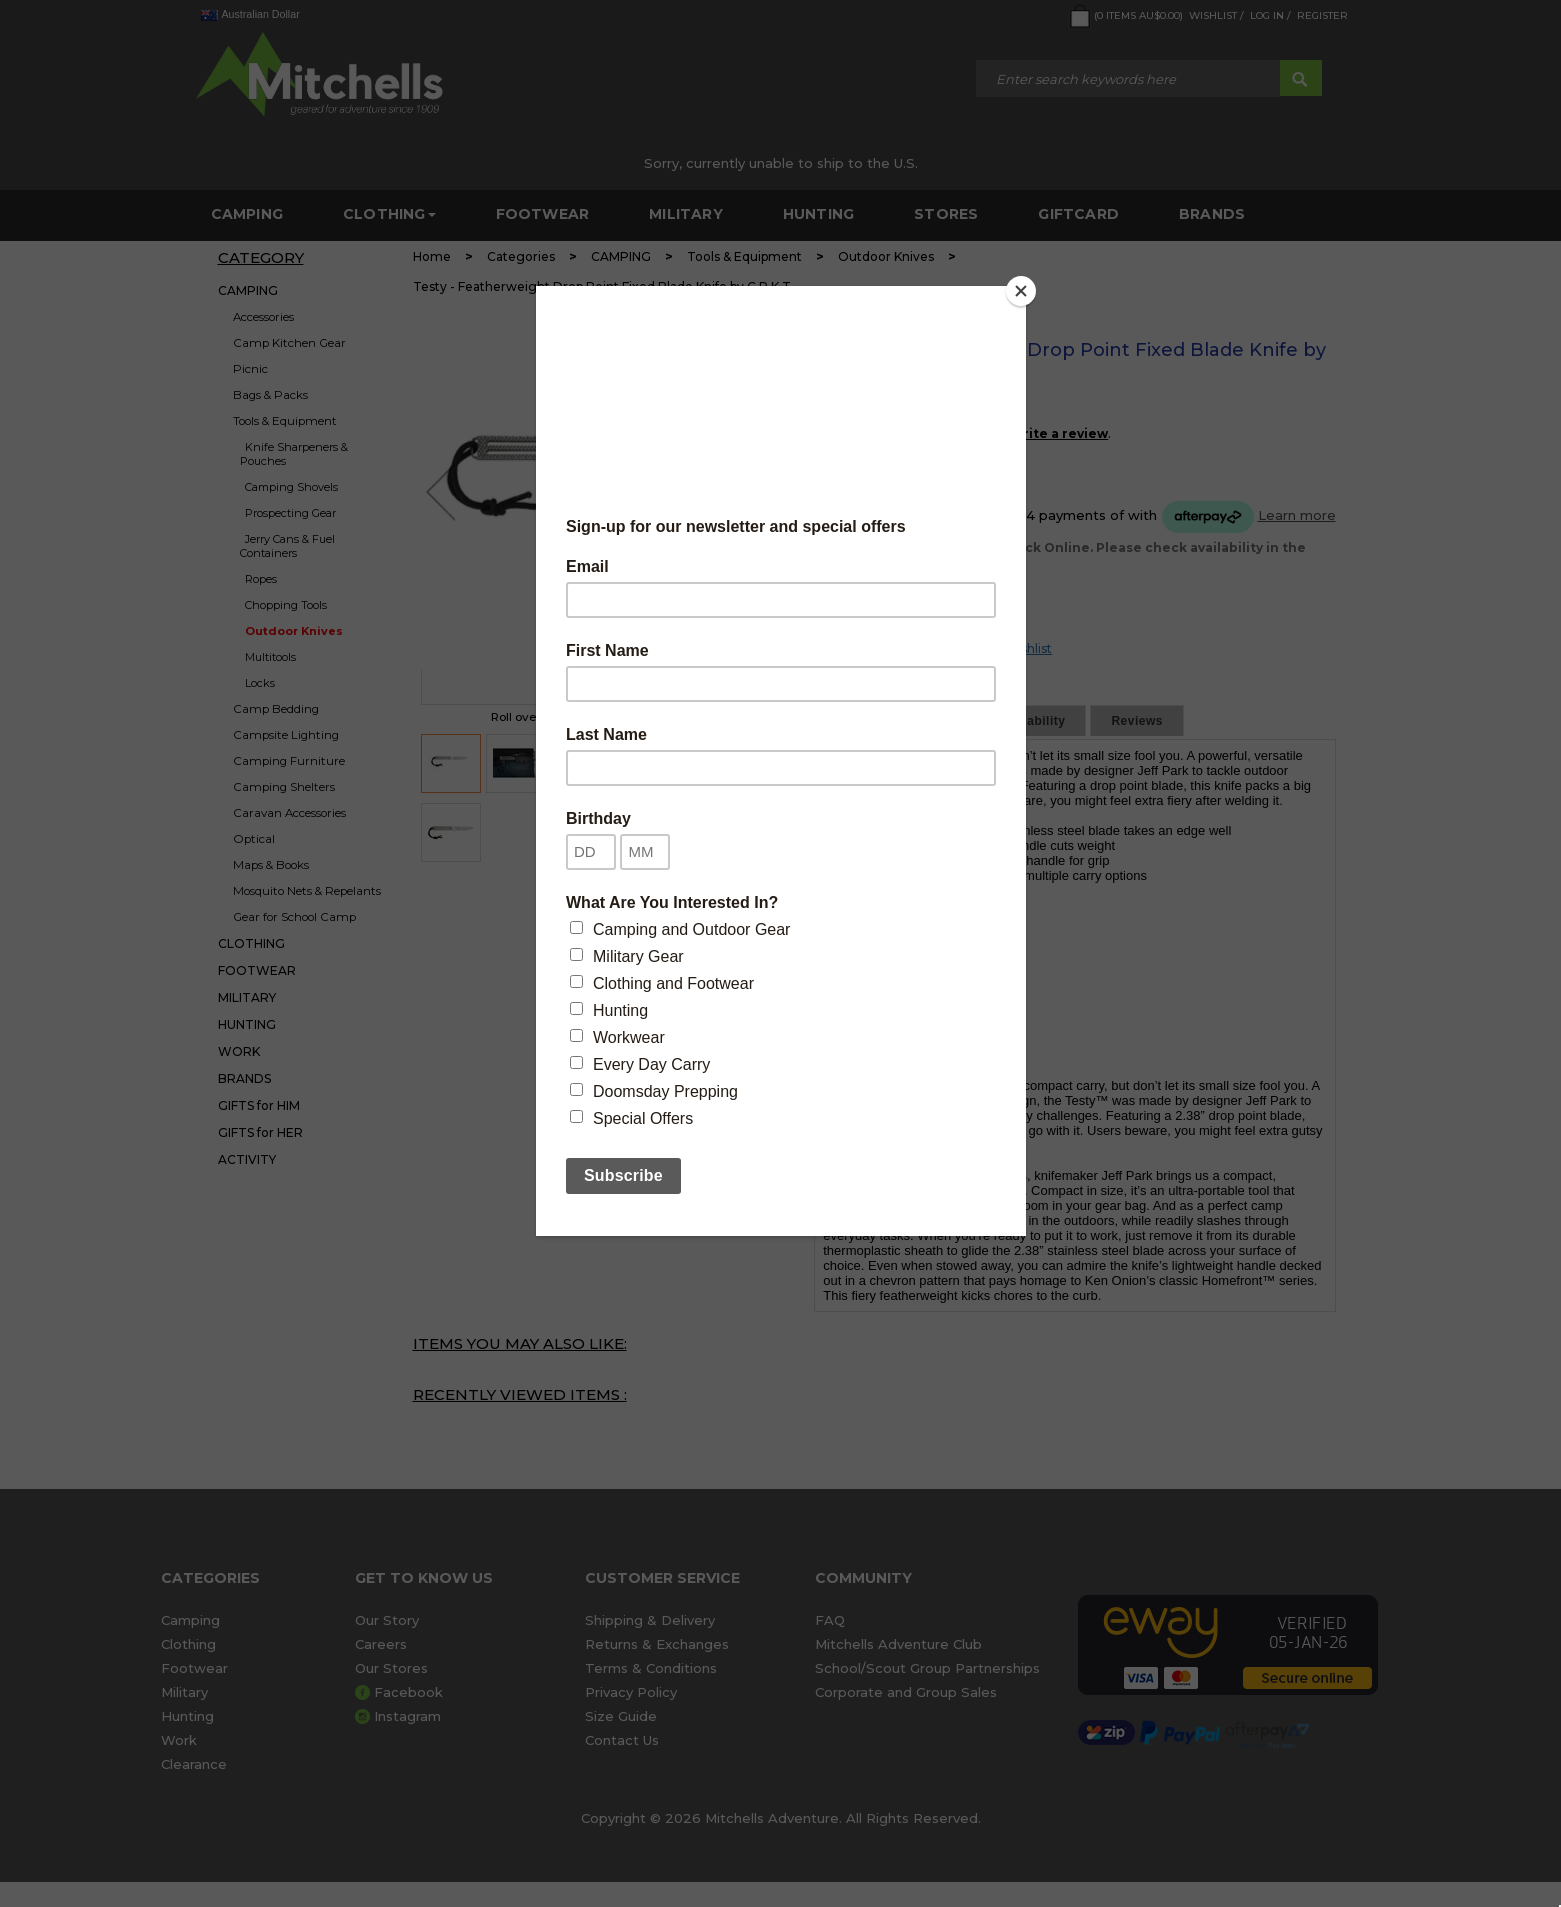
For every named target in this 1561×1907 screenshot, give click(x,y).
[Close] (1021, 291)
